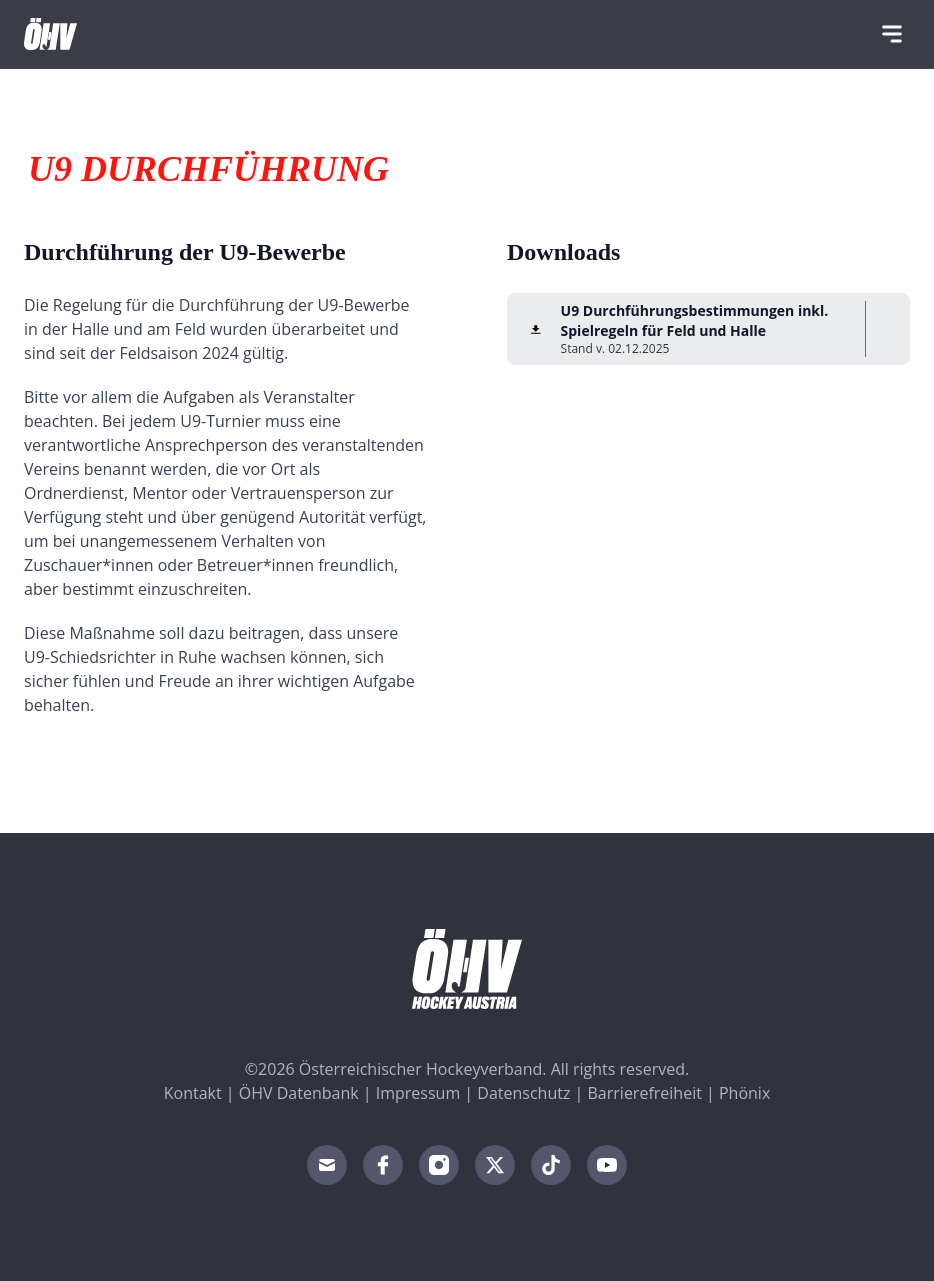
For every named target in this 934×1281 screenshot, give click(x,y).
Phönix (744, 1093)
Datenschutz (523, 1093)
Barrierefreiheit (645, 1093)
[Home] (50, 34)
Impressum (418, 1093)
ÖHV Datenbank (299, 1093)
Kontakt (193, 1093)
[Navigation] (892, 34)
